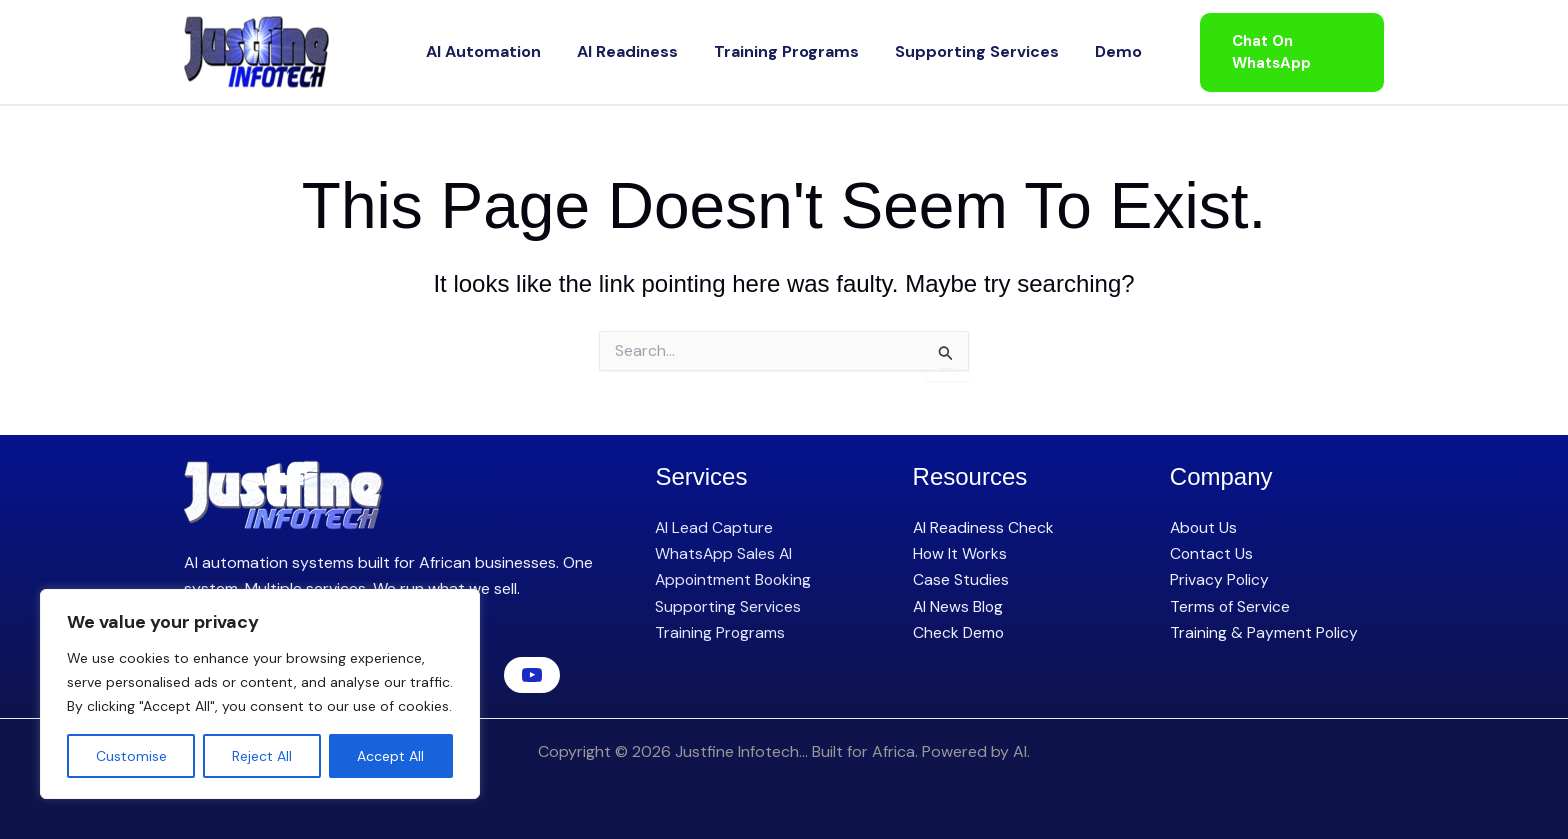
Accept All (390, 756)
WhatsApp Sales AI (724, 553)
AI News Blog (959, 606)
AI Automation (523, 51)
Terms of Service (1230, 606)
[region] (260, 694)
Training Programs (786, 51)
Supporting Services (957, 51)
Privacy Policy (1220, 579)
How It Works (961, 553)
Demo (1078, 51)
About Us (1204, 527)
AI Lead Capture (714, 527)
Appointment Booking (735, 579)
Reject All (262, 756)
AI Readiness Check (984, 527)
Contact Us (1212, 553)
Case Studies (961, 579)
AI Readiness (647, 51)
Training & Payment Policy (1264, 632)
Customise (131, 756)
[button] (1280, 52)
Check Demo (959, 632)
